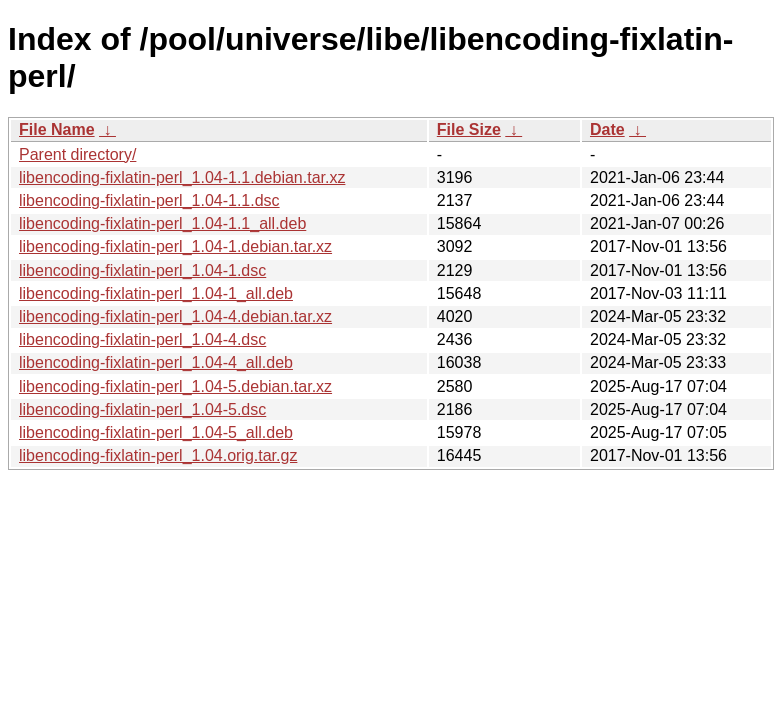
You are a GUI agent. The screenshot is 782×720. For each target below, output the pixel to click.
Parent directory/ (77, 154)
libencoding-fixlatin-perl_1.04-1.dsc (142, 270)
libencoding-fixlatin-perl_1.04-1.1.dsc (149, 200)
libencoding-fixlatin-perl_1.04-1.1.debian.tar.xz (182, 177)
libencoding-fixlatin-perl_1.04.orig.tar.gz (158, 455)
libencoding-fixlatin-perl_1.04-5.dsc (142, 409)
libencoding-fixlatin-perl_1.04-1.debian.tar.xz (175, 246)
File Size (469, 129)
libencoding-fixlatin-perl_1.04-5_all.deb (156, 432)
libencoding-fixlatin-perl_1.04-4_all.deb (156, 362)
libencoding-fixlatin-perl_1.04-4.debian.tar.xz (175, 316)
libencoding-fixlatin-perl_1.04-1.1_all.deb (162, 223)
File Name (57, 129)
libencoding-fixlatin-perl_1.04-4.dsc (142, 339)
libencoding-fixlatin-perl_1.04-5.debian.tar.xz (175, 386)
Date (607, 129)
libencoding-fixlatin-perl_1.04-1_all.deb (156, 293)
